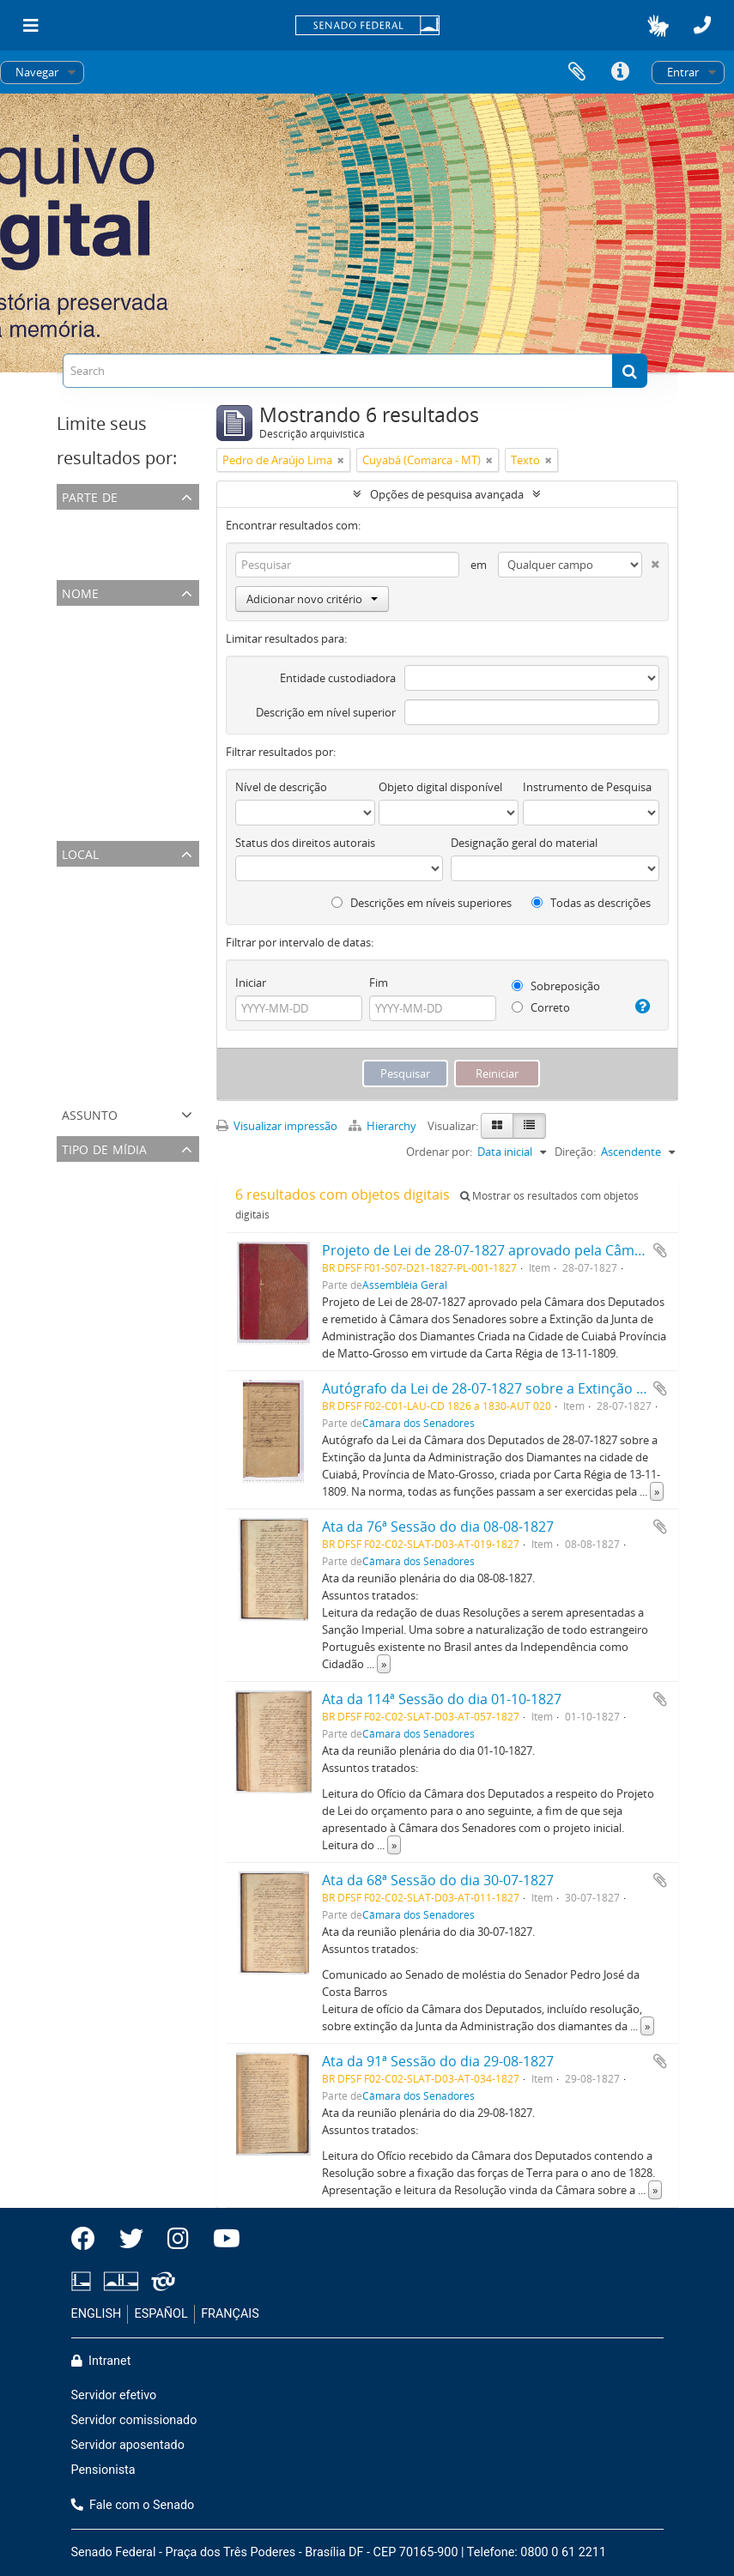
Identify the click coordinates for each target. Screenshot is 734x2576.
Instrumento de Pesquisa (587, 787)
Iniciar (250, 982)
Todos (76, 520)
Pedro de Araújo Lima (115, 636)
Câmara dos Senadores (119, 540)
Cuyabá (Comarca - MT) (119, 1000)
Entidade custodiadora (338, 678)
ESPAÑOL (161, 2314)
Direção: (575, 1151)
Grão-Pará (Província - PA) (125, 1062)
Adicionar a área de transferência (660, 1250)
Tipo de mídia (104, 1147)
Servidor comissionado (134, 2420)
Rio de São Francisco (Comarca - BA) (150, 1083)
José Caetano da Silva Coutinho (139, 719)
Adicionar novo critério (312, 599)
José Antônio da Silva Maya (128, 657)
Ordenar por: (439, 1151)
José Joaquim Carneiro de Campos (146, 801)
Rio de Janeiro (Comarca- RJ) (130, 938)
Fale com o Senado (133, 2505)
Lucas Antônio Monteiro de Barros (147, 739)
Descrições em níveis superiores (421, 902)
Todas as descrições (591, 902)
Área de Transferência (576, 72)
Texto (74, 1192)
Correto (541, 1007)
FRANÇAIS (230, 2314)
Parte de (90, 495)
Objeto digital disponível (440, 787)
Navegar (36, 72)
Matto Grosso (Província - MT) (136, 980)
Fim (378, 982)
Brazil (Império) (98, 897)
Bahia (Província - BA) (113, 1041)
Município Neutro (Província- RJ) (141, 918)
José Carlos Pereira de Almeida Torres (154, 678)
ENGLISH (96, 2314)
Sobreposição (556, 986)
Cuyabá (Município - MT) (122, 1021)
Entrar (683, 72)
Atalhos (619, 72)
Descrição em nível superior (326, 712)
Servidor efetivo (114, 2395)
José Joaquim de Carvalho (124, 760)
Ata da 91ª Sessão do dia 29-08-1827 (438, 2061)
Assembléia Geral (103, 561)
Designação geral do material (524, 842)
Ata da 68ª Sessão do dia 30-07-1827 (438, 1880)
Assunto (90, 1113)
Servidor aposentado (128, 2445)
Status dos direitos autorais (305, 842)
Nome (80, 591)
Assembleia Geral (103, 822)
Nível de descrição (281, 787)
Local (80, 852)
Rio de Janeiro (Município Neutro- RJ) (152, 959)
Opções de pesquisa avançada (447, 494)
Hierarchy (384, 1126)
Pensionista (103, 2470)
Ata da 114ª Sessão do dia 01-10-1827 (441, 1699)
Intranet (101, 2361)
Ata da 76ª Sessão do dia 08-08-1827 (438, 1526)
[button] (658, 26)
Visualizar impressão (276, 1126)
